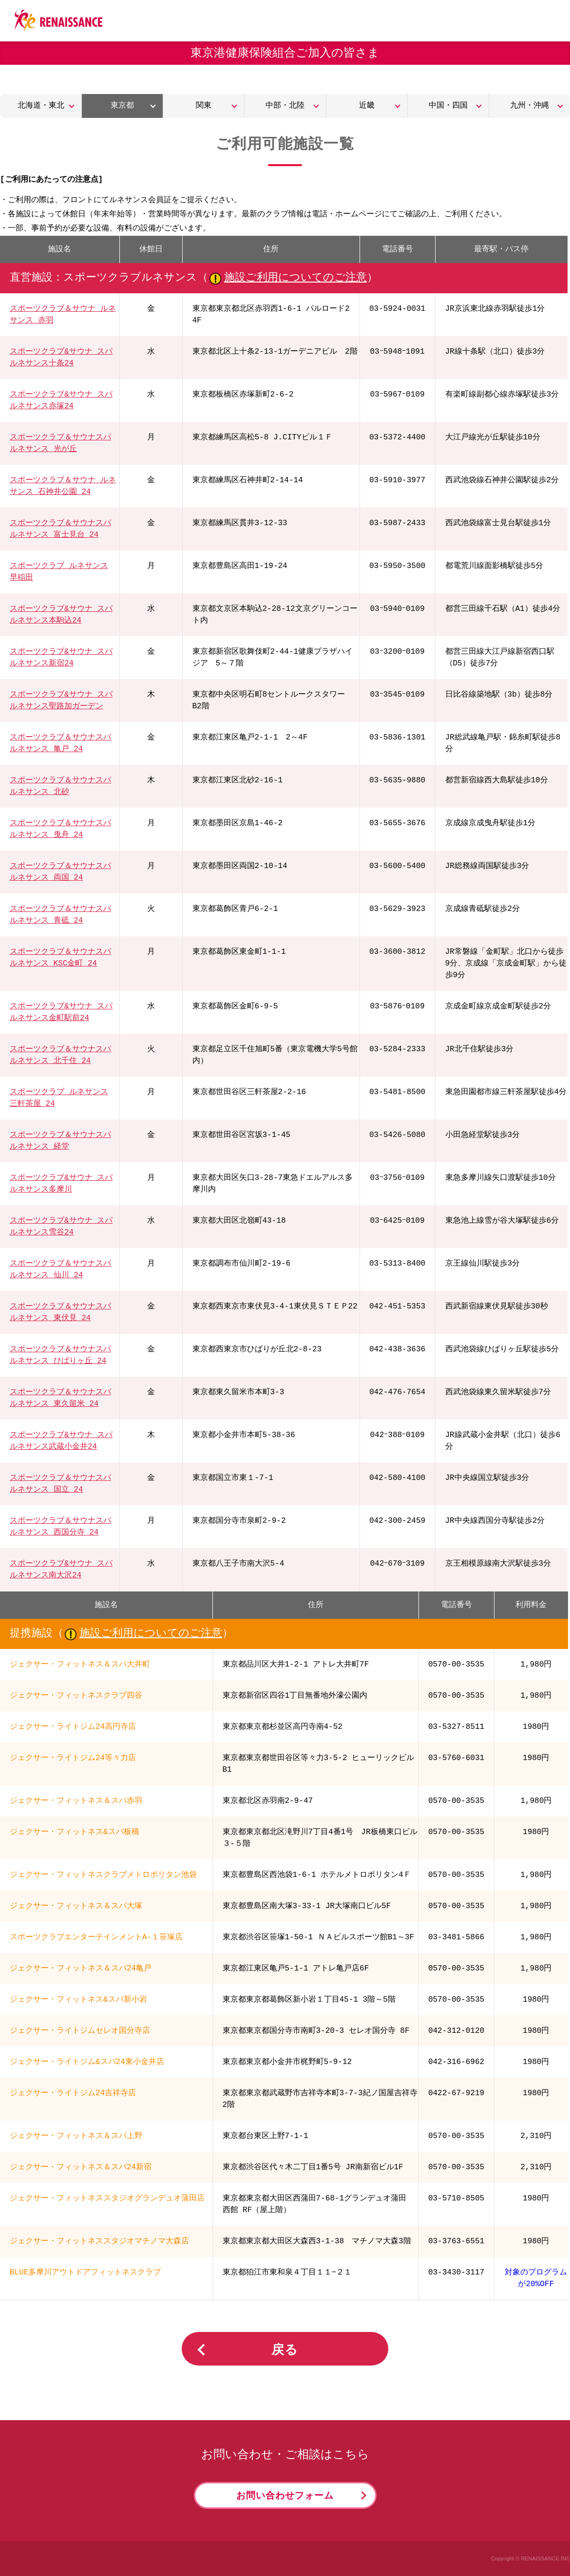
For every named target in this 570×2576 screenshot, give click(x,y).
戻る (285, 2350)
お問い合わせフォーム (285, 2496)
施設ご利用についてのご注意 (295, 278)
